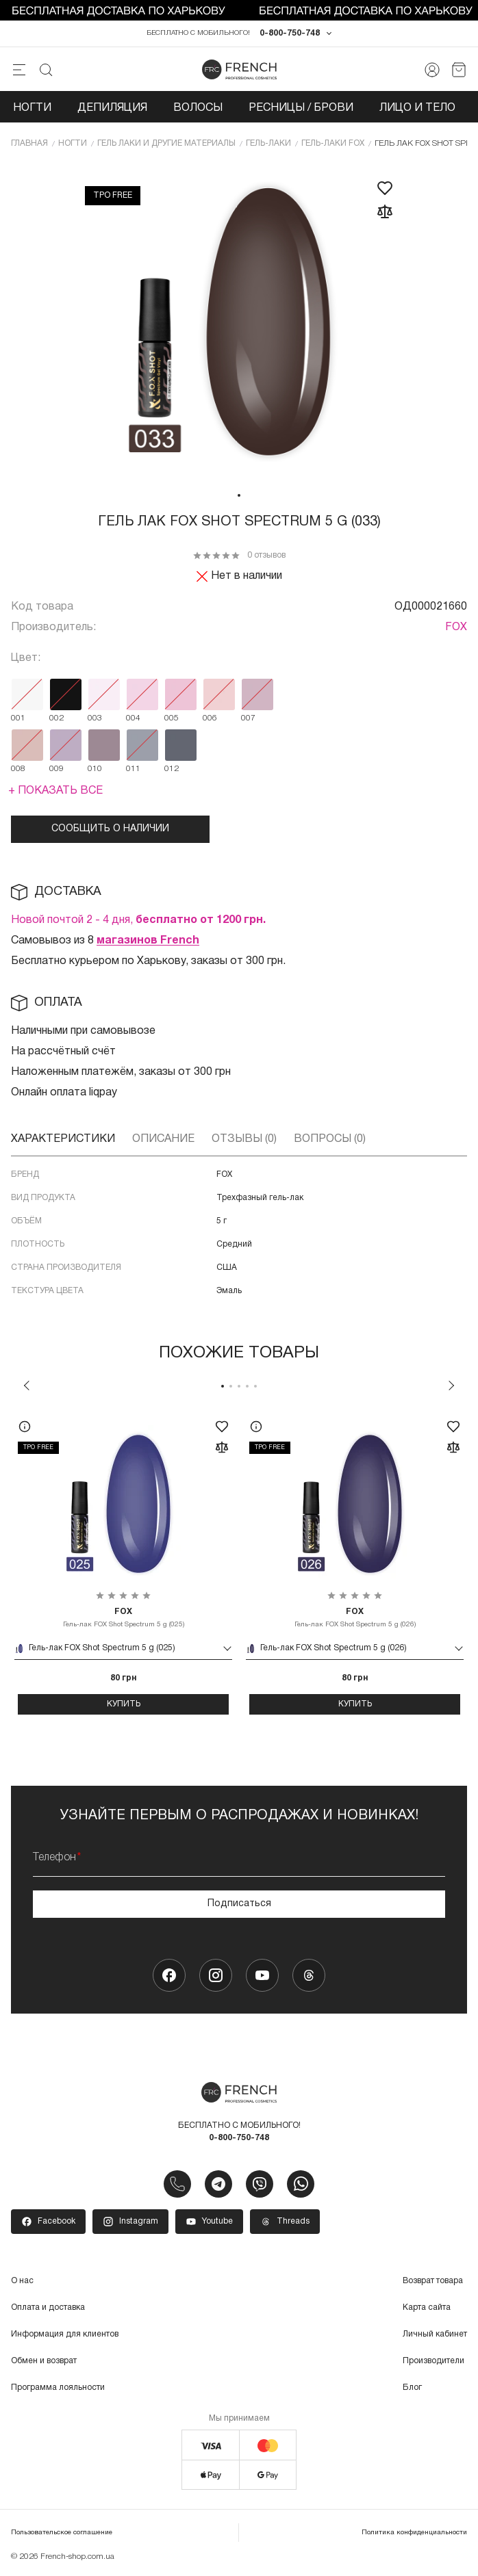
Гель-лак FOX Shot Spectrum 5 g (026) (354, 1617)
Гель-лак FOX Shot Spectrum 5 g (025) (123, 1617)
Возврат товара (433, 2281)
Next (451, 1385)
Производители (433, 2361)
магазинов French (148, 941)
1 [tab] (239, 495)
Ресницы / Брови (301, 108)
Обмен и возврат (44, 2361)
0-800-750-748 (290, 33)
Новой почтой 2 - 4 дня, (138, 920)
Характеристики (63, 1139)
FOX (456, 627)
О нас (22, 2281)
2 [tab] (230, 1386)
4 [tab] (247, 1386)
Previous (26, 1385)
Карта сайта (427, 2307)
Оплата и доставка (48, 2307)
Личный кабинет (435, 2334)
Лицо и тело (417, 108)
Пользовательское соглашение (61, 2532)
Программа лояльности (58, 2387)
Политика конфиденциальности (414, 2532)
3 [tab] (239, 1386)
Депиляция (112, 108)
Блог (412, 2387)
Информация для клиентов (64, 2334)
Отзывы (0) (244, 1139)
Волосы (198, 108)
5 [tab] (255, 1386)
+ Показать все (55, 791)
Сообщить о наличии (110, 828)
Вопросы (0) (330, 1139)
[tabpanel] (239, 323)
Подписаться (239, 1903)
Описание (163, 1139)
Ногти (32, 108)
